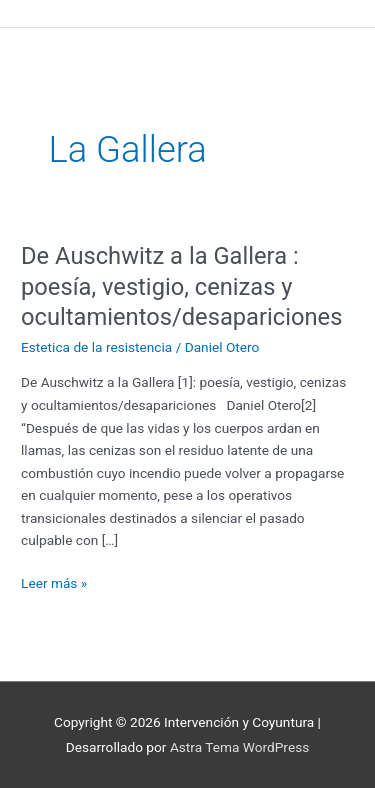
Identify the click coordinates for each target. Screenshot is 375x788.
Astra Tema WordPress (239, 747)
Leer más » (54, 581)
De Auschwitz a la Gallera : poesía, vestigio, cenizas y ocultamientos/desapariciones (181, 287)
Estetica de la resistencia (96, 347)
